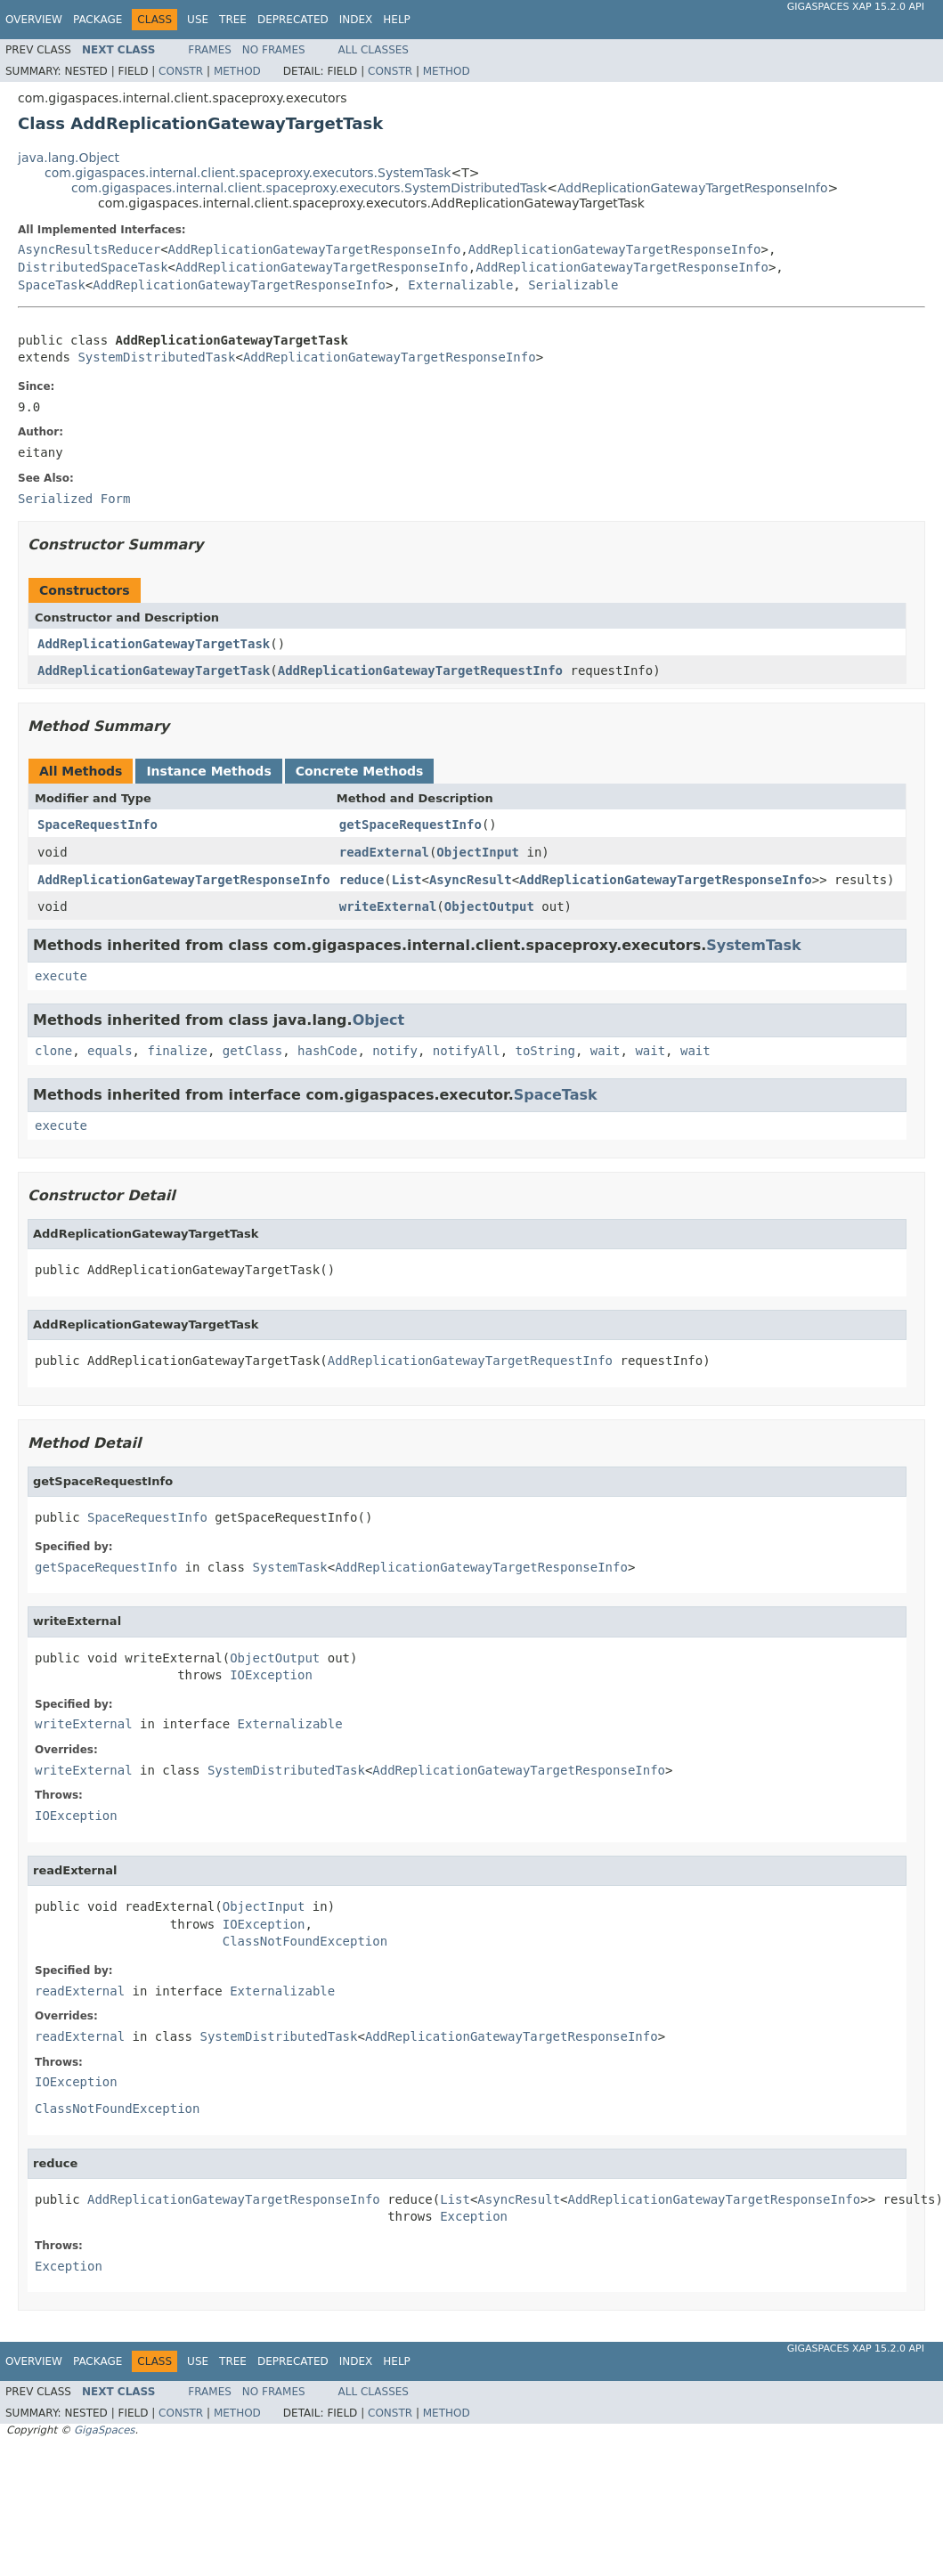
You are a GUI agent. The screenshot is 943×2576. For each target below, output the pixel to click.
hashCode (327, 1051)
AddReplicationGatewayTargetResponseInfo (692, 188)
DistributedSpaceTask (93, 267)
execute (61, 976)
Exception (474, 2216)
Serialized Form (74, 499)
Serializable (573, 285)
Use (197, 19)
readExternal (384, 852)
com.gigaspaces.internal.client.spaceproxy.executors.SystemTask (248, 173)
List (407, 880)
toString (545, 1051)
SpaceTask (51, 285)
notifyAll (466, 1051)
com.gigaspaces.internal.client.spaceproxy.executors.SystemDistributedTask (309, 188)
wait (605, 1051)
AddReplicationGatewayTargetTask (153, 644)
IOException (271, 1675)
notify (395, 1051)
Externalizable (460, 285)
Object (379, 1020)
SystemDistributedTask (156, 357)
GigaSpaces (104, 2430)
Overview (33, 19)
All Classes (373, 50)
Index (356, 19)
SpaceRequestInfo (97, 824)
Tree (233, 19)
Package (97, 19)
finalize (177, 1051)
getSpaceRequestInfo (410, 824)
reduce (362, 880)
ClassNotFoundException (305, 1941)
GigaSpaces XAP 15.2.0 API (855, 6)
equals (110, 1051)
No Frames (273, 50)
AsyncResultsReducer (89, 249)
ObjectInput (477, 852)
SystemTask (753, 945)
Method (237, 71)
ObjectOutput (489, 906)
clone (53, 1051)
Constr (181, 71)
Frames (210, 50)
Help (397, 19)
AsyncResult (470, 880)
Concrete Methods (360, 771)
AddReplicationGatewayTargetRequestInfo (420, 670)
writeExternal (388, 906)
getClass (252, 1051)
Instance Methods (208, 771)
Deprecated (293, 19)
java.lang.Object (68, 157)
